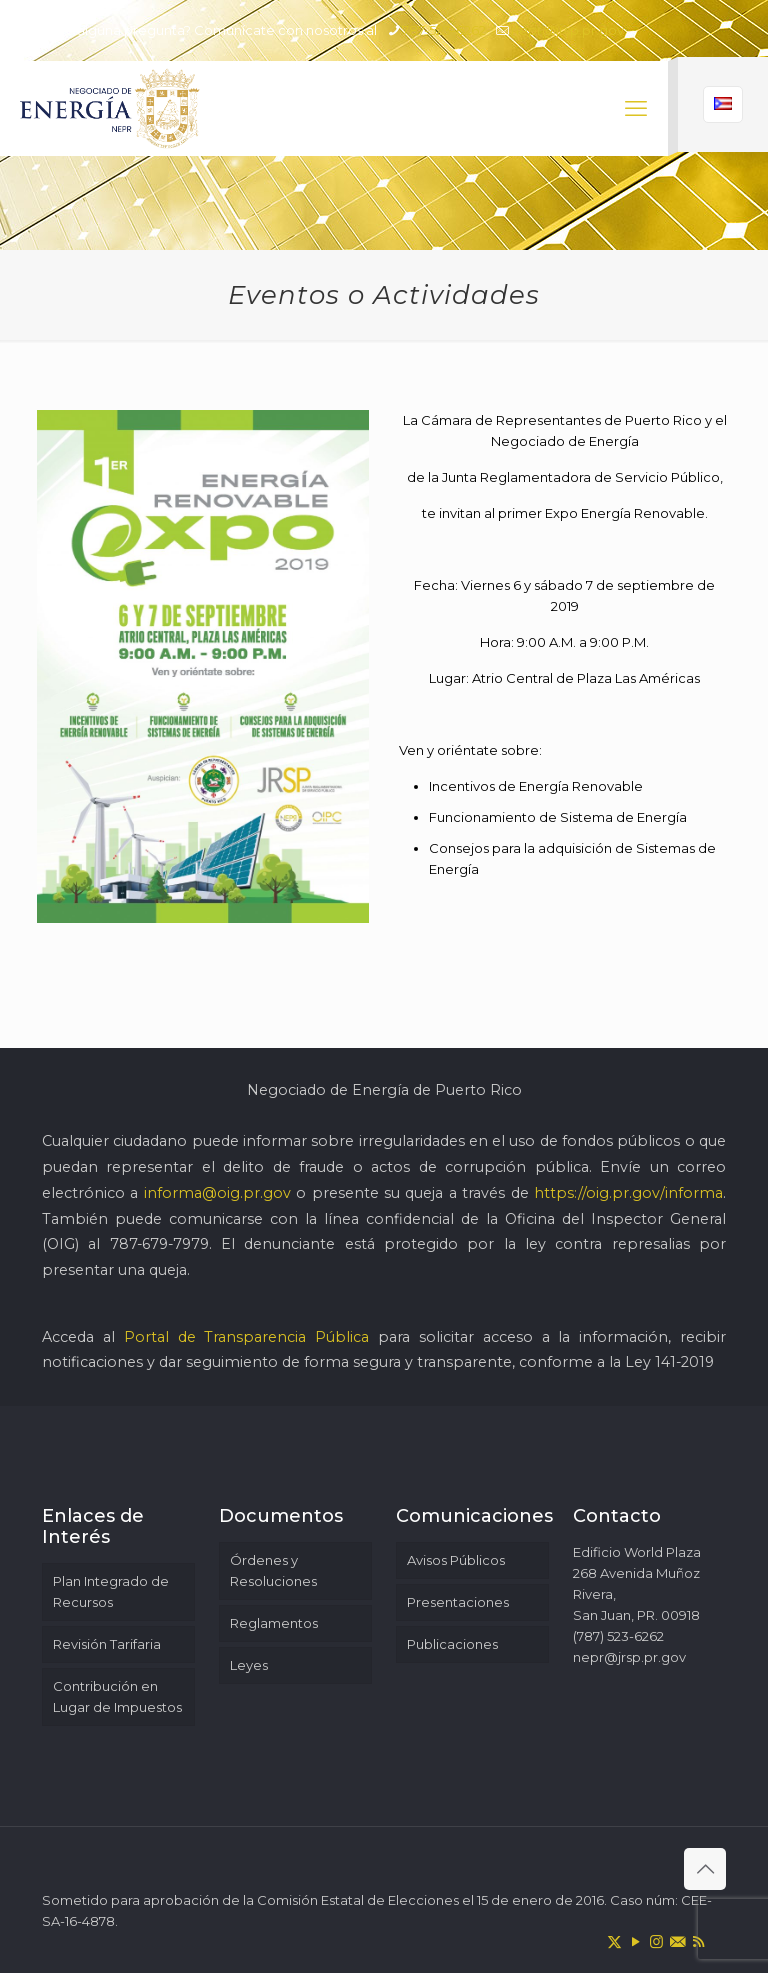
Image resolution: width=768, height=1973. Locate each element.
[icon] (677, 1941)
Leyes (249, 1665)
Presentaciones (458, 1602)
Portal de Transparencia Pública (247, 1337)
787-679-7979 (159, 1244)
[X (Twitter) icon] (614, 1941)
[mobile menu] (636, 109)
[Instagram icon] (656, 1941)
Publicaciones (452, 1644)
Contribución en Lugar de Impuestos (117, 1696)
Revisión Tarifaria (107, 1644)
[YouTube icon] (635, 1941)
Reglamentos (274, 1623)
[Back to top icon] (705, 1869)
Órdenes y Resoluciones (273, 1570)
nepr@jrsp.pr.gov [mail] (567, 30)
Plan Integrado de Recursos (111, 1591)
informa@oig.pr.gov (217, 1193)
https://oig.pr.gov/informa (628, 1193)
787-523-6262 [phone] (444, 30)
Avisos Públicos (456, 1560)
